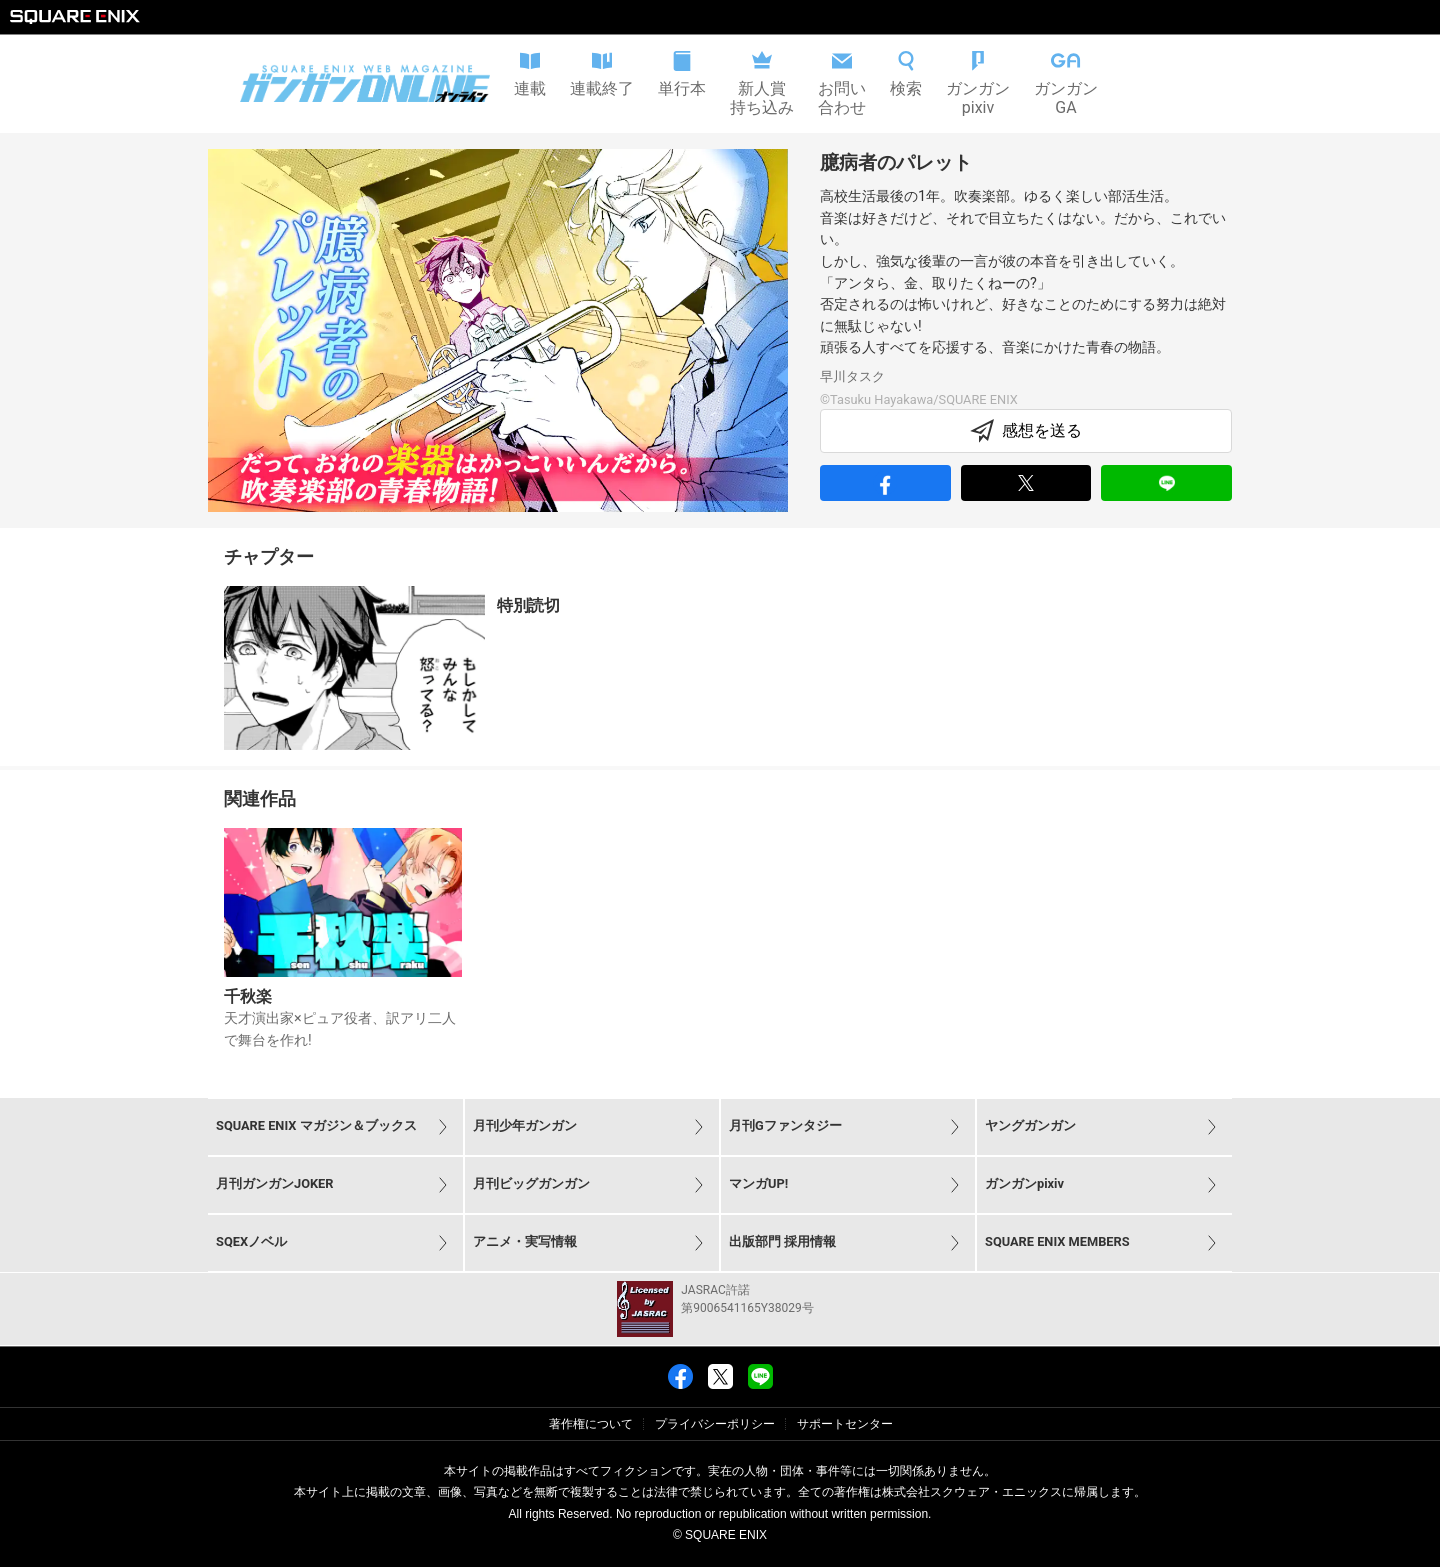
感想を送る (1026, 431)
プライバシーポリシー (715, 1424)
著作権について (591, 1424)
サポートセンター (845, 1424)
